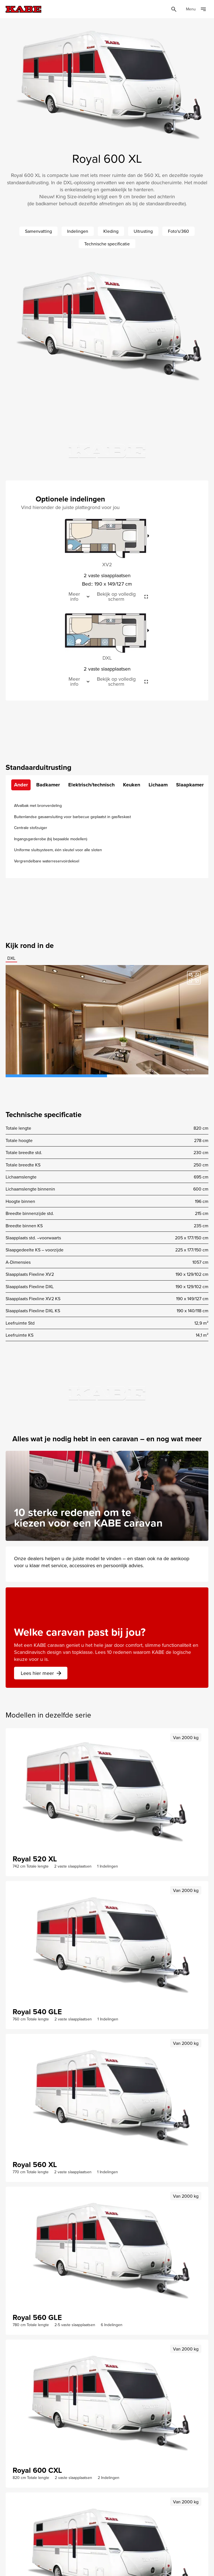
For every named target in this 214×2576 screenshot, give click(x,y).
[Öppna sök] (174, 9)
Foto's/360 (178, 231)
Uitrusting (143, 231)
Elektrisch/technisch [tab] (91, 784)
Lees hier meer (41, 1673)
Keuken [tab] (131, 784)
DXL (11, 958)
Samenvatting (38, 231)
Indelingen (77, 231)
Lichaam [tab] (158, 784)
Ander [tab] (21, 784)
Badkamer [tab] (48, 784)
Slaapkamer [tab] (190, 784)
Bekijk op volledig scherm (116, 596)
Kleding (111, 231)
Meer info (74, 596)
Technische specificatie (107, 244)
